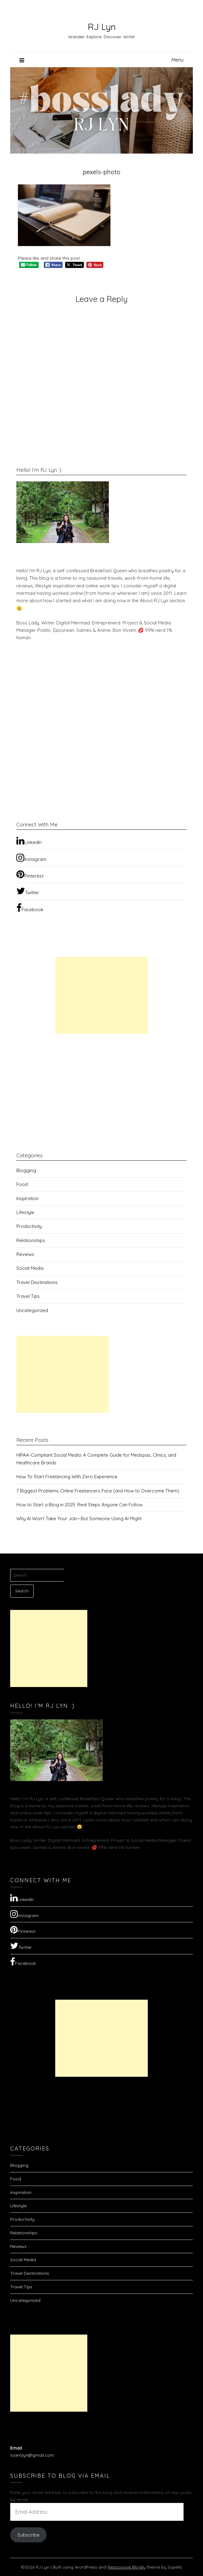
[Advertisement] (101, 995)
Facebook (30, 907)
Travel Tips (28, 1296)
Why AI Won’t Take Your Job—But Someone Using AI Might (79, 1518)
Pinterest (30, 874)
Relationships (30, 1240)
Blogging (26, 1170)
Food (22, 1184)
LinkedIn (29, 840)
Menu (178, 60)
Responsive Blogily (127, 2567)
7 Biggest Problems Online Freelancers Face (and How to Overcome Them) (97, 1491)
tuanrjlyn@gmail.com (32, 2455)
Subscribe (28, 2535)
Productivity (29, 1226)
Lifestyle (25, 1212)
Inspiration (27, 1198)
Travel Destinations (37, 1282)
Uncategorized (32, 1310)
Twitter (27, 890)
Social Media (30, 1268)
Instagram (31, 857)
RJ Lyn (102, 26)
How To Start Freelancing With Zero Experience (67, 1476)
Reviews (25, 1254)
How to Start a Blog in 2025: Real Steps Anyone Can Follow (79, 1505)
